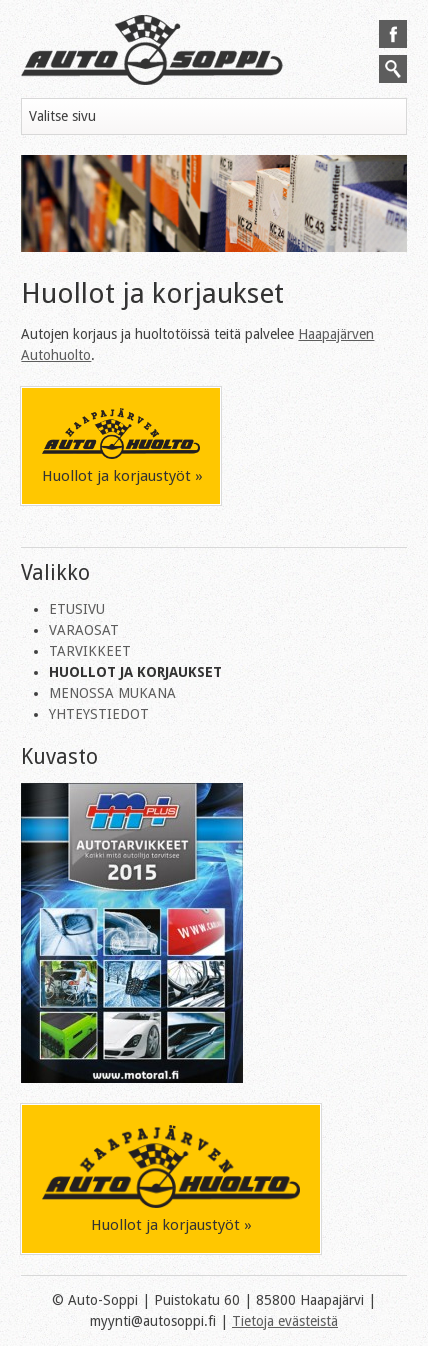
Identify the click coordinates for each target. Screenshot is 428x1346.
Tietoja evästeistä (285, 1321)
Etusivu (77, 609)
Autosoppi (152, 50)
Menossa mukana (112, 693)
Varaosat (84, 630)
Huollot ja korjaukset (135, 672)
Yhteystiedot (99, 714)
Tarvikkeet (90, 651)
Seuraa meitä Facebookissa (393, 34)
